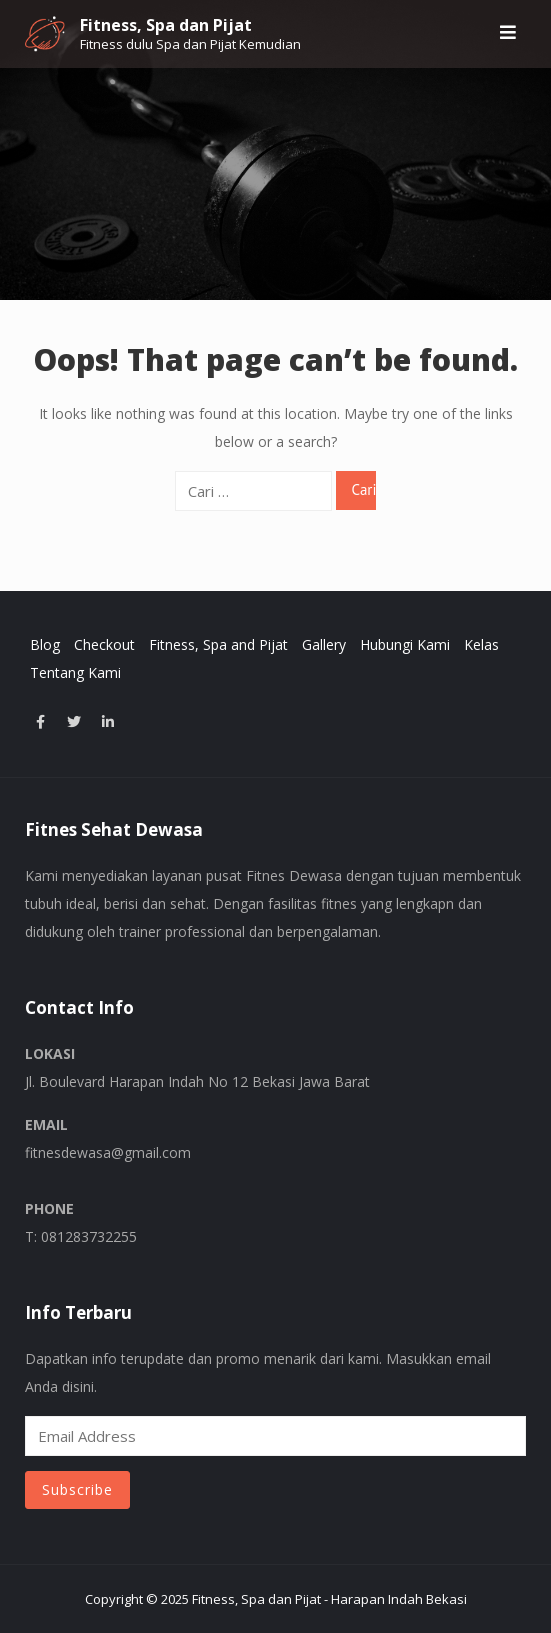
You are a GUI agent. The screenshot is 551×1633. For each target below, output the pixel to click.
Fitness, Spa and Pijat (218, 644)
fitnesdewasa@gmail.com (108, 1152)
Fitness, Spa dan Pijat (166, 25)
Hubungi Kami (405, 644)
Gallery (324, 644)
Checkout (104, 644)
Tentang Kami (75, 672)
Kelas (481, 644)
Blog (45, 644)
